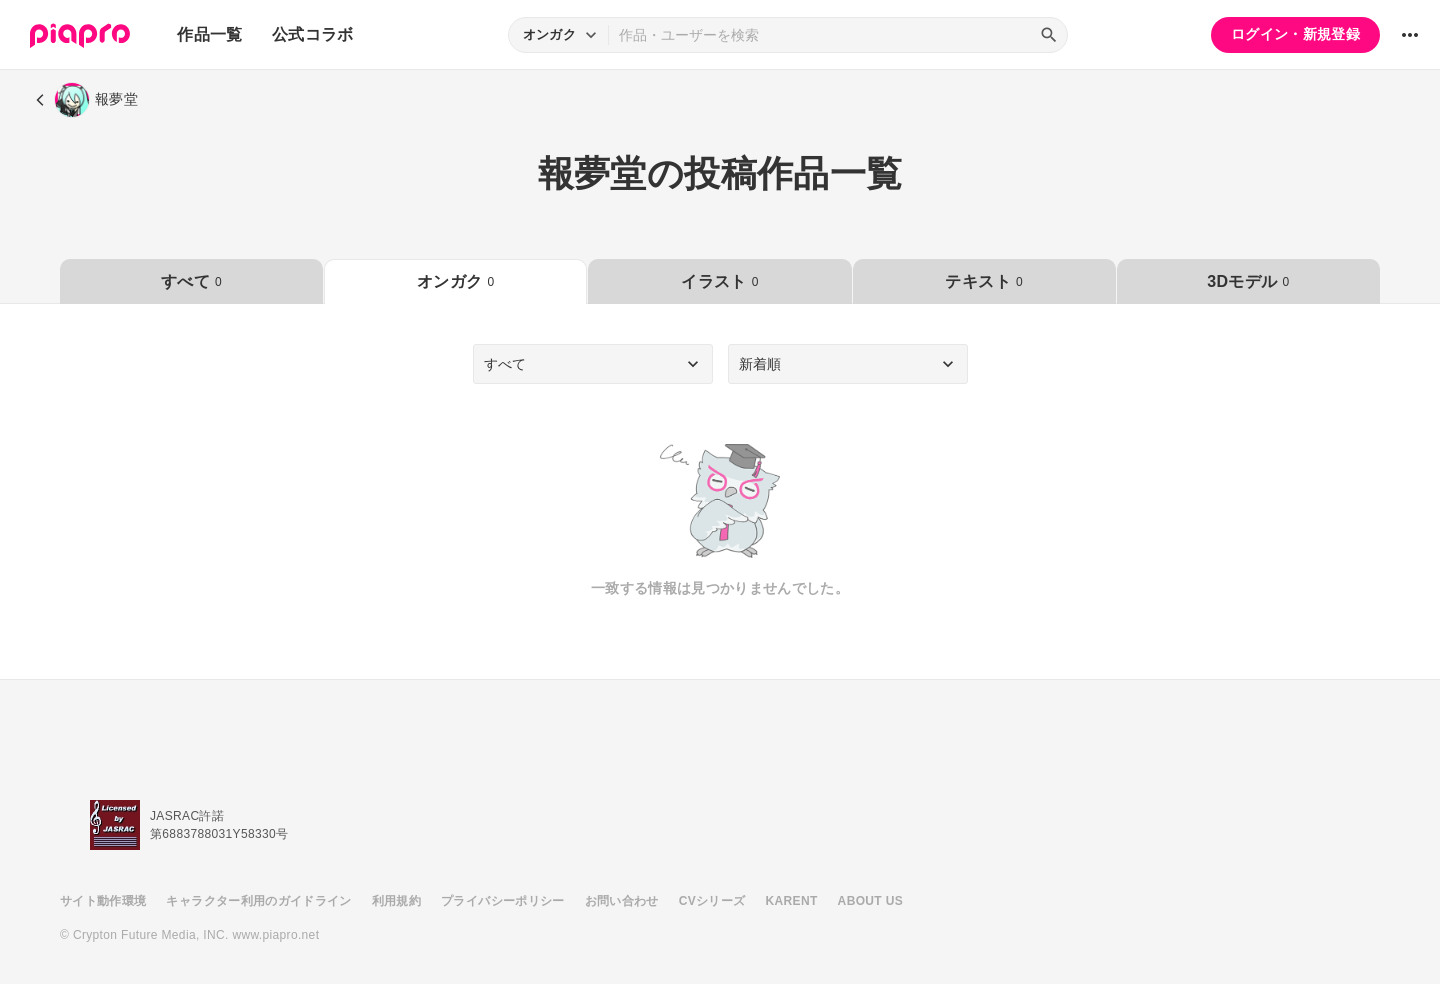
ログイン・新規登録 (1295, 34)
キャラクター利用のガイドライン (258, 901)
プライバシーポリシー (503, 901)
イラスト (719, 281)
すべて (191, 281)
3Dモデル (1248, 281)
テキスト (983, 281)
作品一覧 (209, 34)
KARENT (792, 901)
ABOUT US (870, 901)
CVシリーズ (712, 901)
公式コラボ (313, 34)
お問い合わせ (622, 901)
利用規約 (396, 901)
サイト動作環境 (103, 901)
